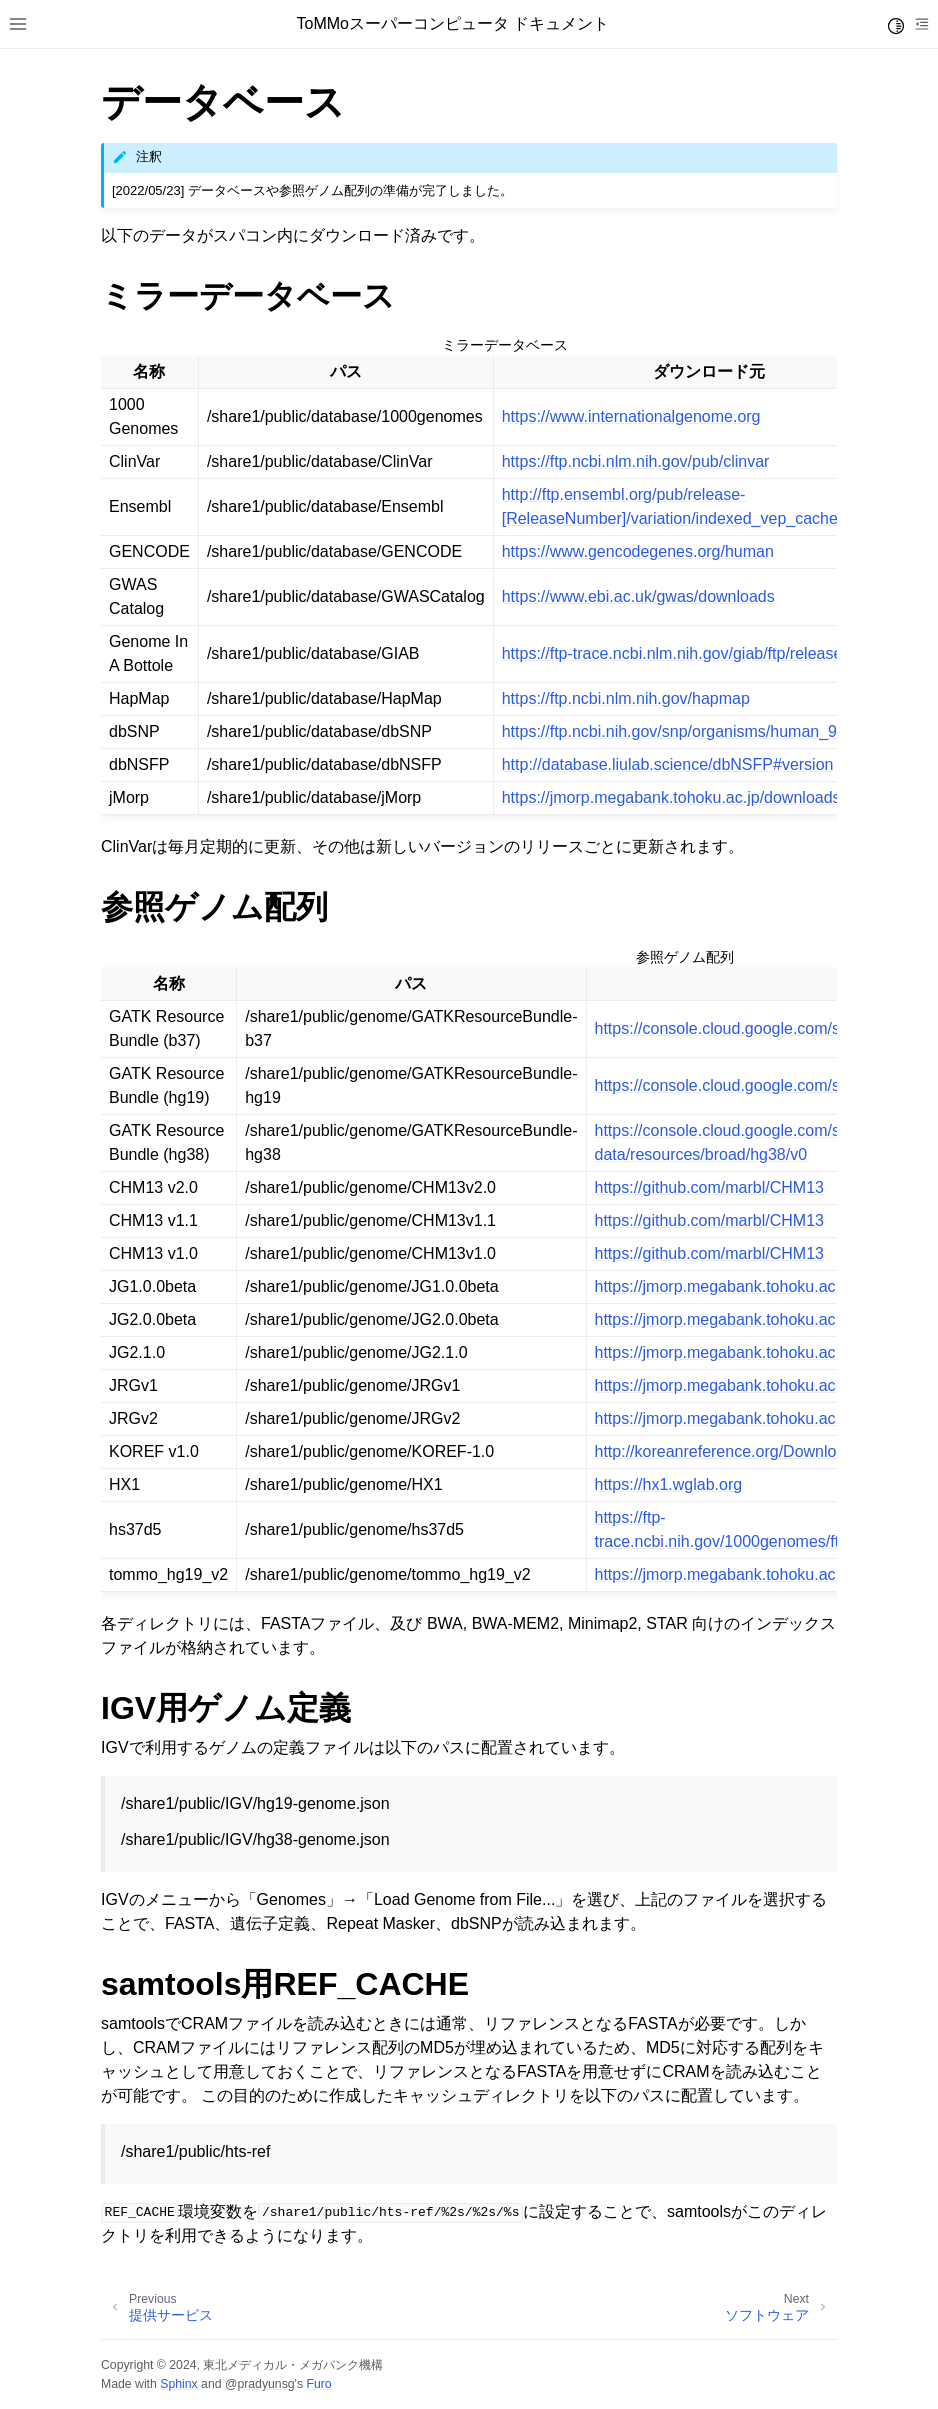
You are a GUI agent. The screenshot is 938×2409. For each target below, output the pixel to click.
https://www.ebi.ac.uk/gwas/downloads (638, 596)
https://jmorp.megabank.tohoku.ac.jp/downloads (671, 797)
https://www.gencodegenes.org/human (638, 551)
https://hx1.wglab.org (669, 1484)
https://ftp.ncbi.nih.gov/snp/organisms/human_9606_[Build (707, 731)
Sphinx (178, 2384)
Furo (318, 2384)
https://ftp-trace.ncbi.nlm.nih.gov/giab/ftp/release (672, 653)
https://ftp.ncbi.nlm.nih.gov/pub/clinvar (636, 461)
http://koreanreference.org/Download (725, 1451)
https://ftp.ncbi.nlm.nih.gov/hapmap (626, 698)
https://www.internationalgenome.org (631, 416)
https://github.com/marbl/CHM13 (709, 1187)
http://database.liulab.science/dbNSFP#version (668, 764)
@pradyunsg (260, 2384)
